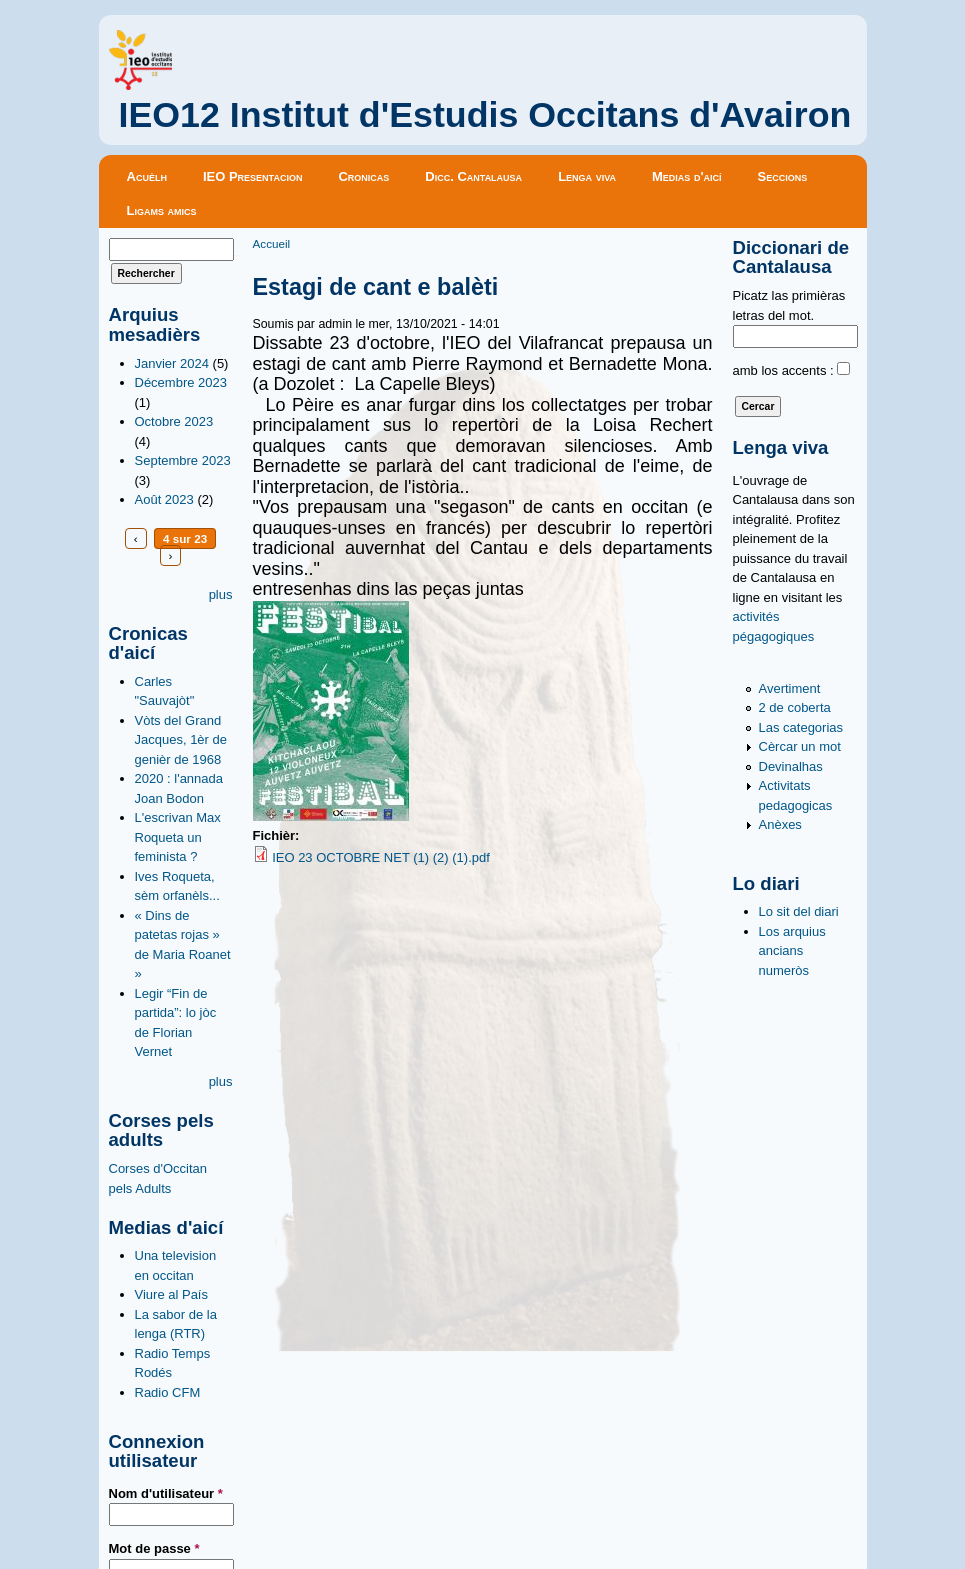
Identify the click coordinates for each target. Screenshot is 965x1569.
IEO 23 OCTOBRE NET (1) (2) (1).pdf (381, 857)
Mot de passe (154, 1548)
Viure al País (171, 1294)
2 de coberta (795, 707)
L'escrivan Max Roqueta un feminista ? (178, 837)
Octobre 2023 (174, 421)
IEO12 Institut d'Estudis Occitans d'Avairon (485, 115)
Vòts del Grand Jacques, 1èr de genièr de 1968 (181, 740)
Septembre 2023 (183, 460)
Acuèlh (147, 176)
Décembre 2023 (181, 382)
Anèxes (780, 824)
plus (221, 594)
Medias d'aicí (687, 176)
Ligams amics (162, 210)
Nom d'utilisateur (166, 1493)
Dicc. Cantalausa (473, 176)
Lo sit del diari (799, 911)
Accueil (272, 243)
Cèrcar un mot (800, 746)
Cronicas (363, 176)
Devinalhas (791, 766)
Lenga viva (587, 176)
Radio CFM (168, 1392)
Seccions (783, 176)
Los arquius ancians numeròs (792, 951)
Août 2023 (164, 499)
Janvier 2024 (172, 363)
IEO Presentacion (253, 176)
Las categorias (801, 727)
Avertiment (790, 688)
